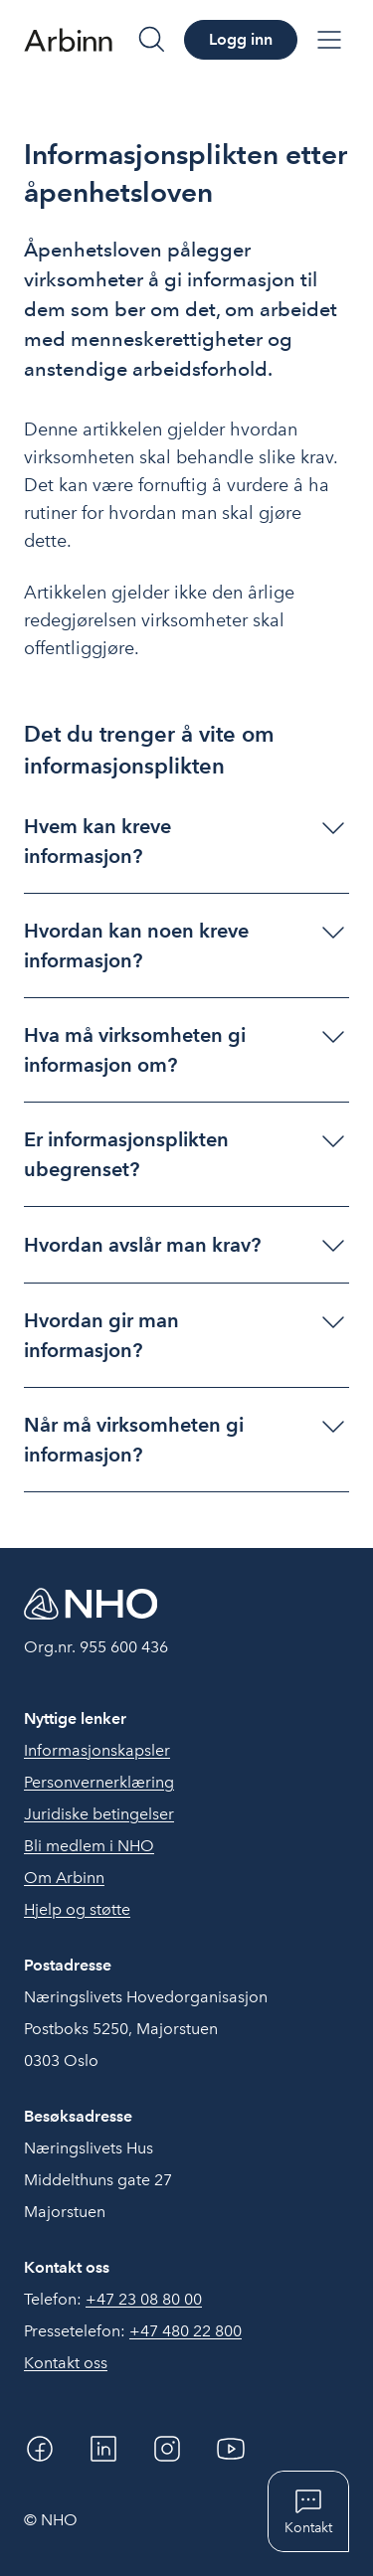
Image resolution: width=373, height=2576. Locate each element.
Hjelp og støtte (77, 1909)
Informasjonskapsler (97, 1750)
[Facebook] (40, 2449)
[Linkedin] (103, 2449)
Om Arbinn (64, 1877)
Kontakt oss (65, 2362)
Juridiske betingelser (99, 1813)
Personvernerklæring (99, 1782)
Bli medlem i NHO (89, 1845)
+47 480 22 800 (185, 2330)
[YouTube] (231, 2449)
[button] (186, 841)
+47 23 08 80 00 (144, 2299)
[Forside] (68, 40)
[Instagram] (167, 2449)
